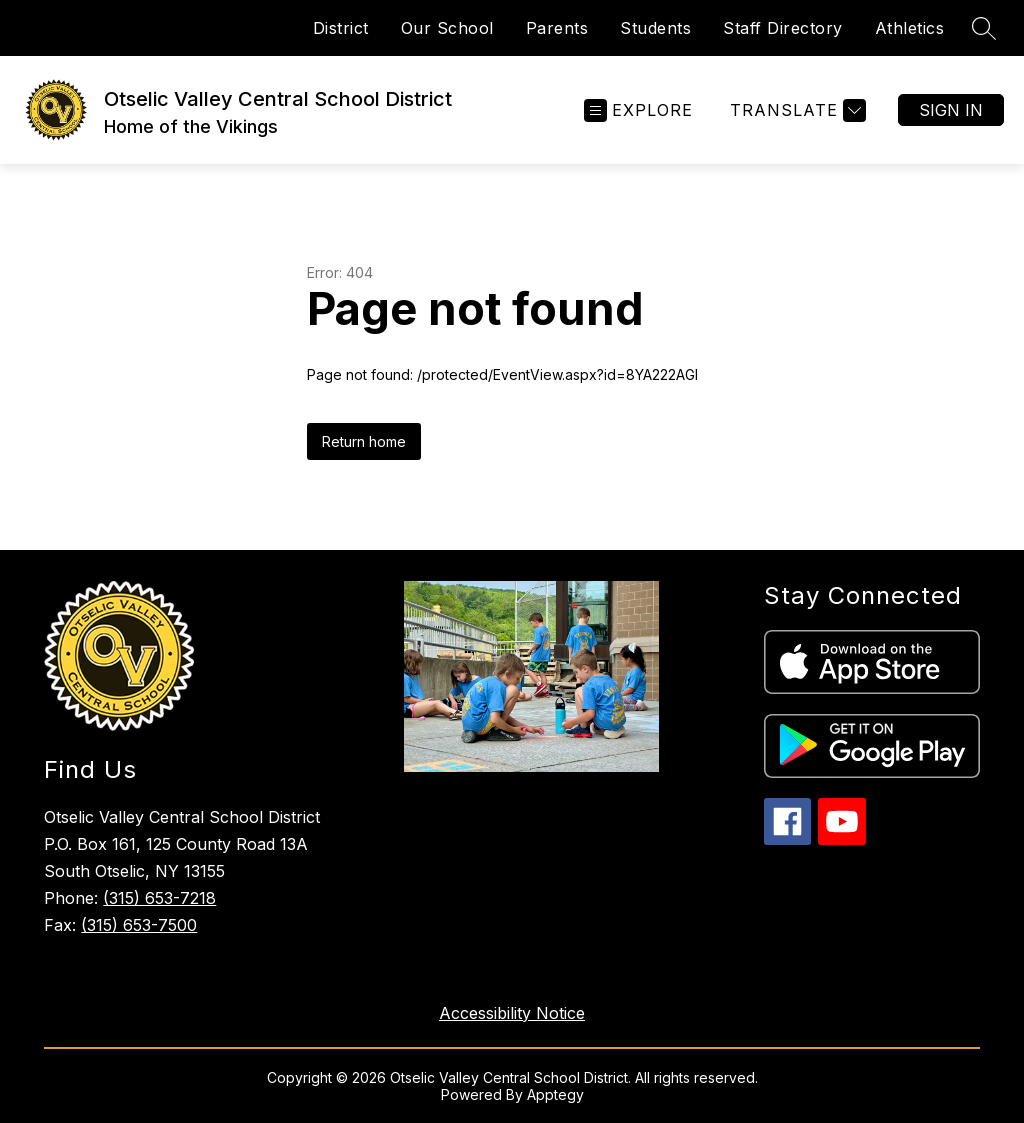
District (341, 28)
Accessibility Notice (512, 1013)
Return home (364, 441)
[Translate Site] (795, 110)
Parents (557, 28)
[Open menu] (638, 110)
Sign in (951, 110)
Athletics (910, 28)
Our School (447, 28)
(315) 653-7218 (159, 898)
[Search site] (984, 28)
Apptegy (555, 1094)
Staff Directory (783, 28)
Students (655, 28)
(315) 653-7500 (139, 925)
